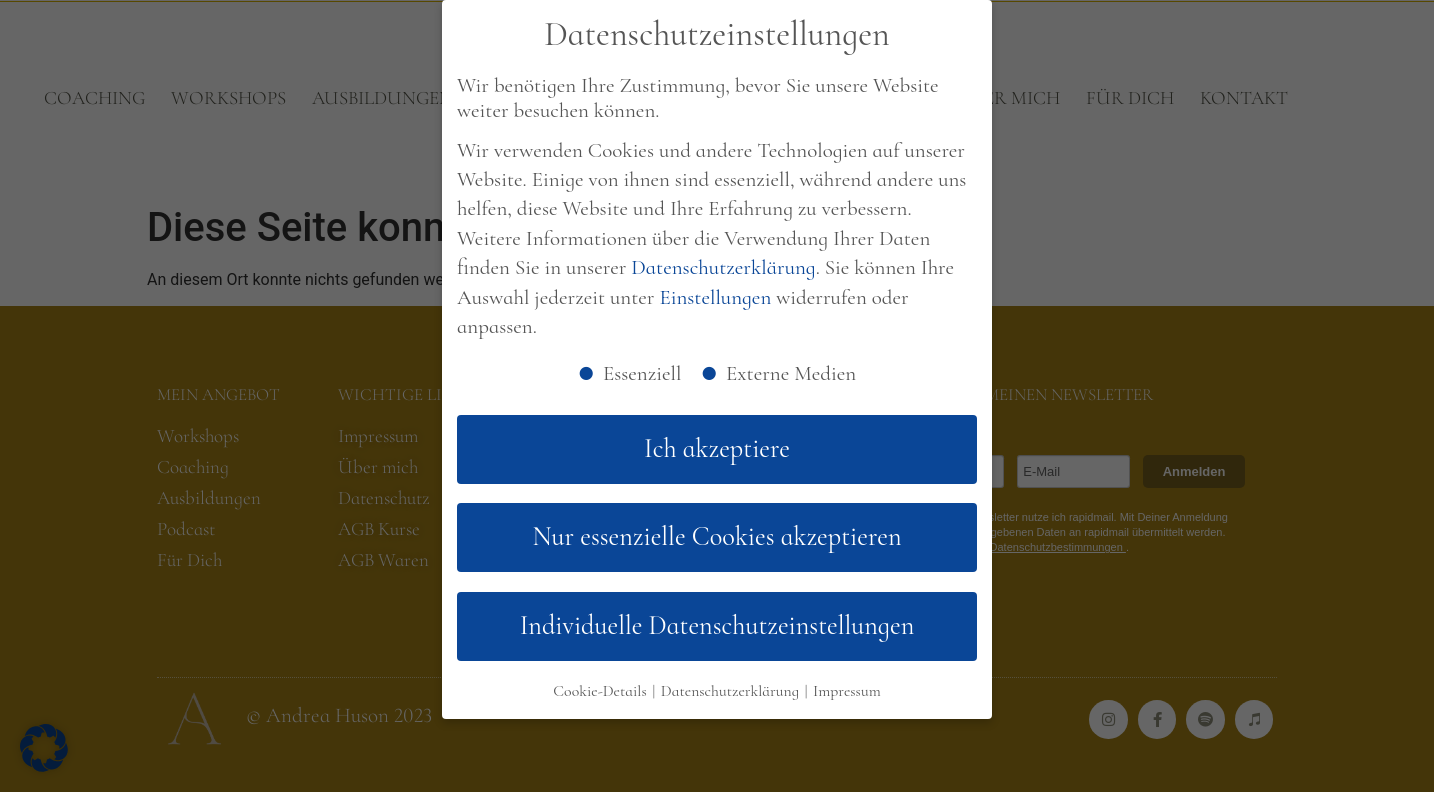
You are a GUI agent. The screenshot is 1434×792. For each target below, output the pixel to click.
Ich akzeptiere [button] (717, 449)
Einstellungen (715, 297)
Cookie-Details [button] (601, 691)
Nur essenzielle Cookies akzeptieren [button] (717, 537)
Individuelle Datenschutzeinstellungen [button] (717, 626)
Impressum (847, 691)
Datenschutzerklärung (723, 267)
